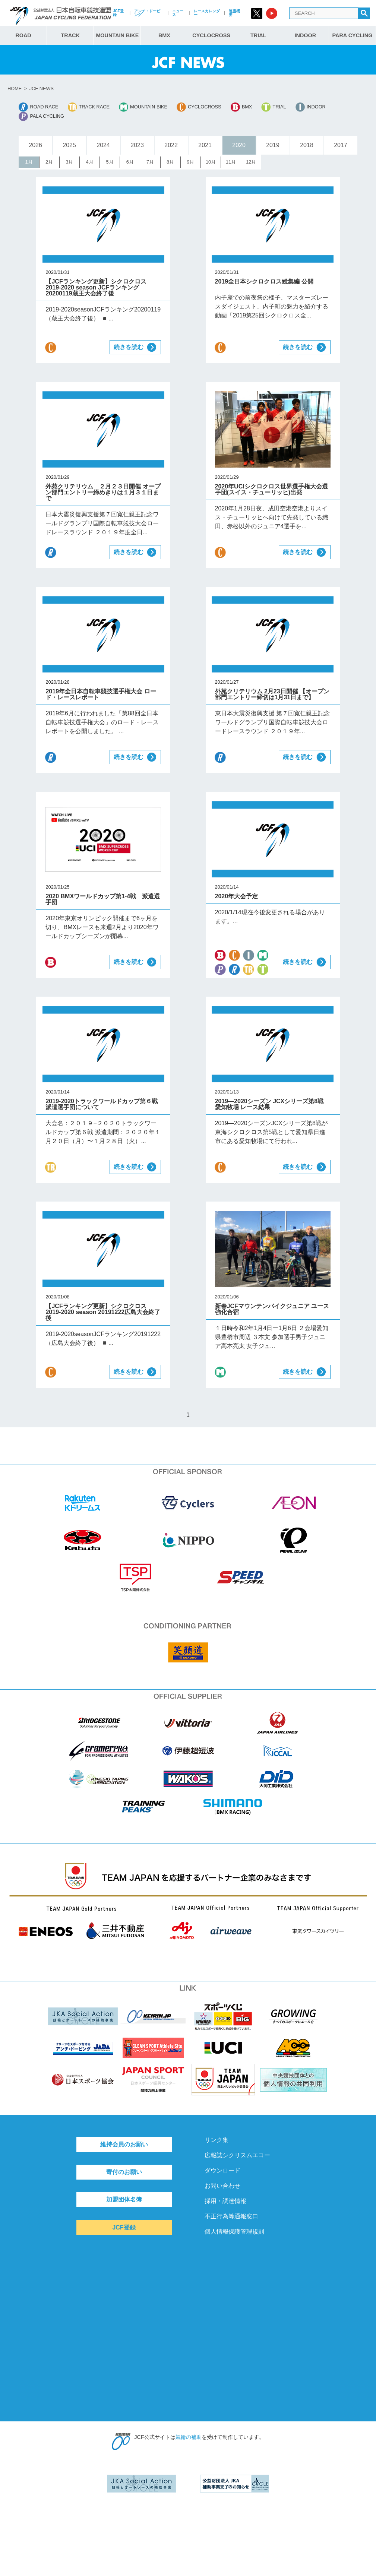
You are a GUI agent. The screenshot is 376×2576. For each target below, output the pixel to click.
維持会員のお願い (124, 2144)
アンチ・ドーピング (147, 13)
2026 (35, 145)
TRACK (70, 35)
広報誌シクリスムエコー (237, 2155)
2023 (137, 145)
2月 (49, 162)
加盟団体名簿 (124, 2199)
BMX (164, 35)
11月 (231, 162)
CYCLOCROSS (211, 35)
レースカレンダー (207, 13)
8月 (170, 162)
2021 (205, 145)
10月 (211, 162)
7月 (150, 162)
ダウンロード (222, 2170)
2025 (69, 145)
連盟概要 (234, 13)
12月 (251, 162)
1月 (28, 162)
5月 (110, 162)
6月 (130, 162)
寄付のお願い (124, 2172)
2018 (306, 145)
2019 (272, 145)
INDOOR (305, 35)
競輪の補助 (189, 2437)
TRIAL (258, 35)
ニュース (177, 13)
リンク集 (216, 2140)
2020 (239, 145)
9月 (190, 162)
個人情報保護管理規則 (234, 2231)
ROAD (23, 35)
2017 (340, 145)
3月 (69, 162)
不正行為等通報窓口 (231, 2216)
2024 (103, 145)
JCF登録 (118, 13)
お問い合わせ (222, 2186)
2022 (171, 145)
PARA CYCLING (352, 35)
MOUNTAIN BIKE (117, 35)
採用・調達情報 (225, 2201)
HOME (14, 88)
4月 (89, 162)
